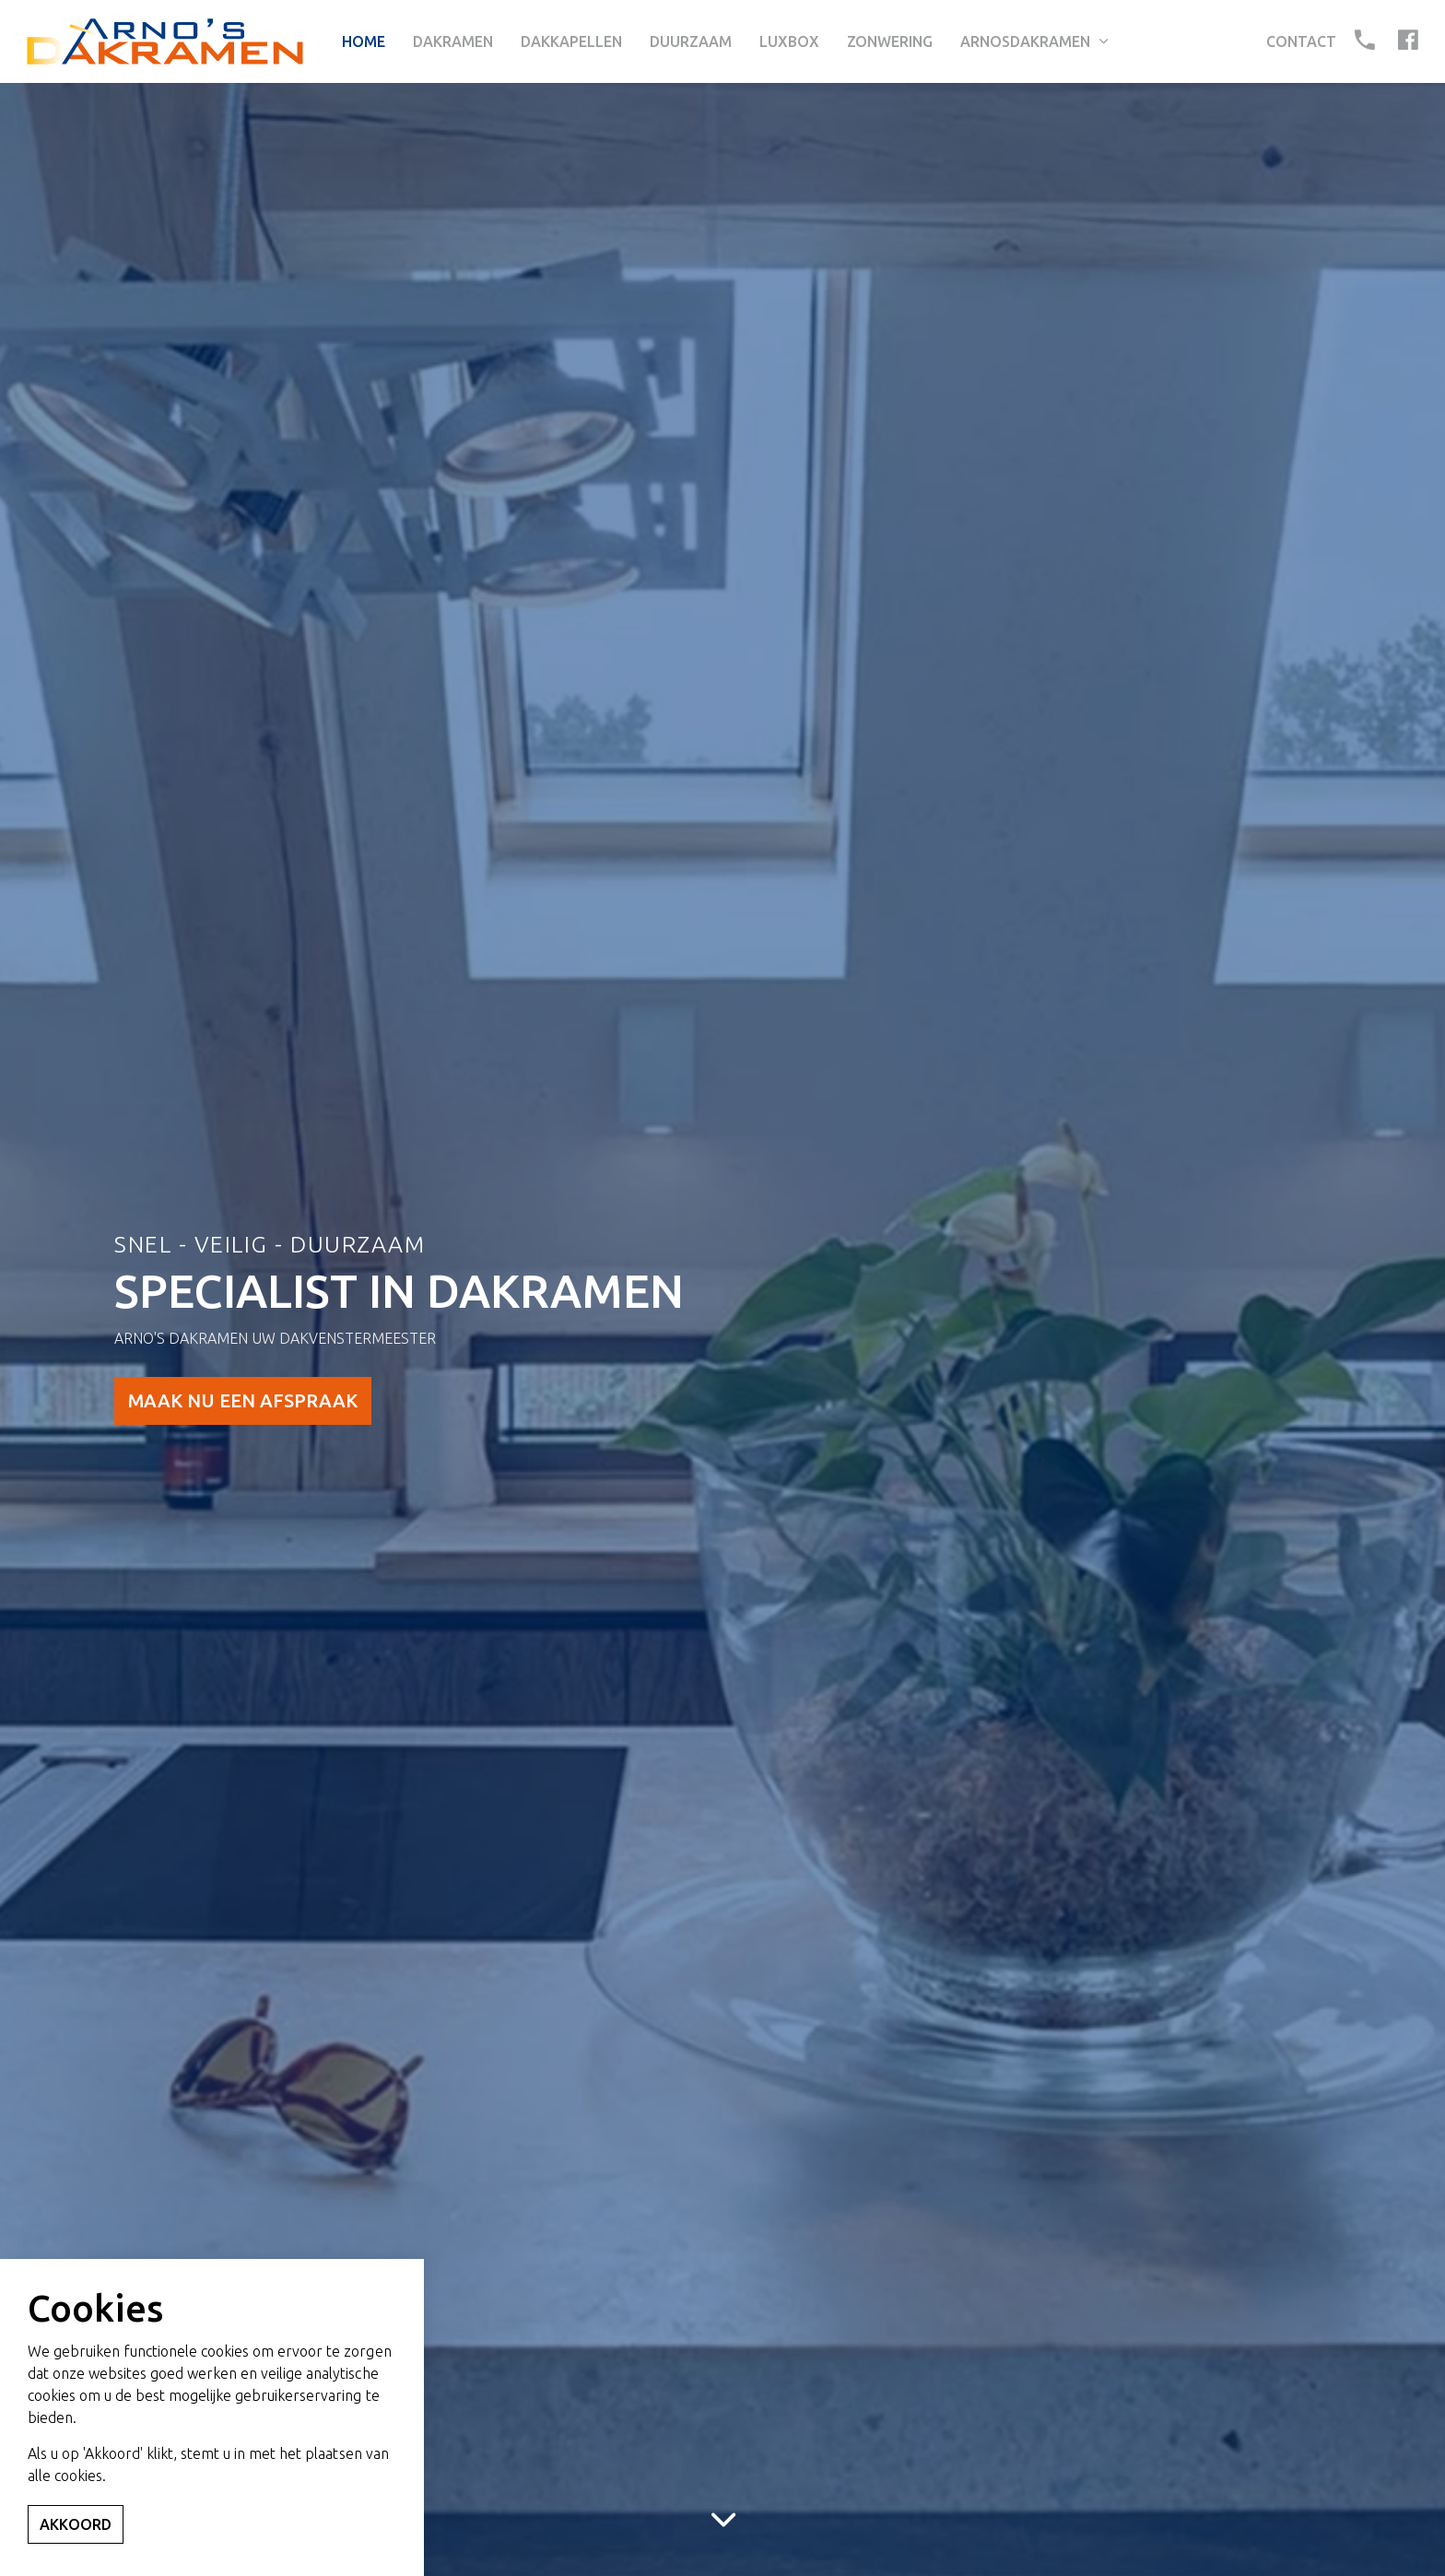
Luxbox (789, 41)
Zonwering (890, 41)
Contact (1301, 41)
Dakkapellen (571, 41)
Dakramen (453, 41)
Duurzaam (691, 41)
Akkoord (76, 2524)
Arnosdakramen (1025, 41)
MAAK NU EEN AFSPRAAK (242, 1401)
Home (363, 41)
